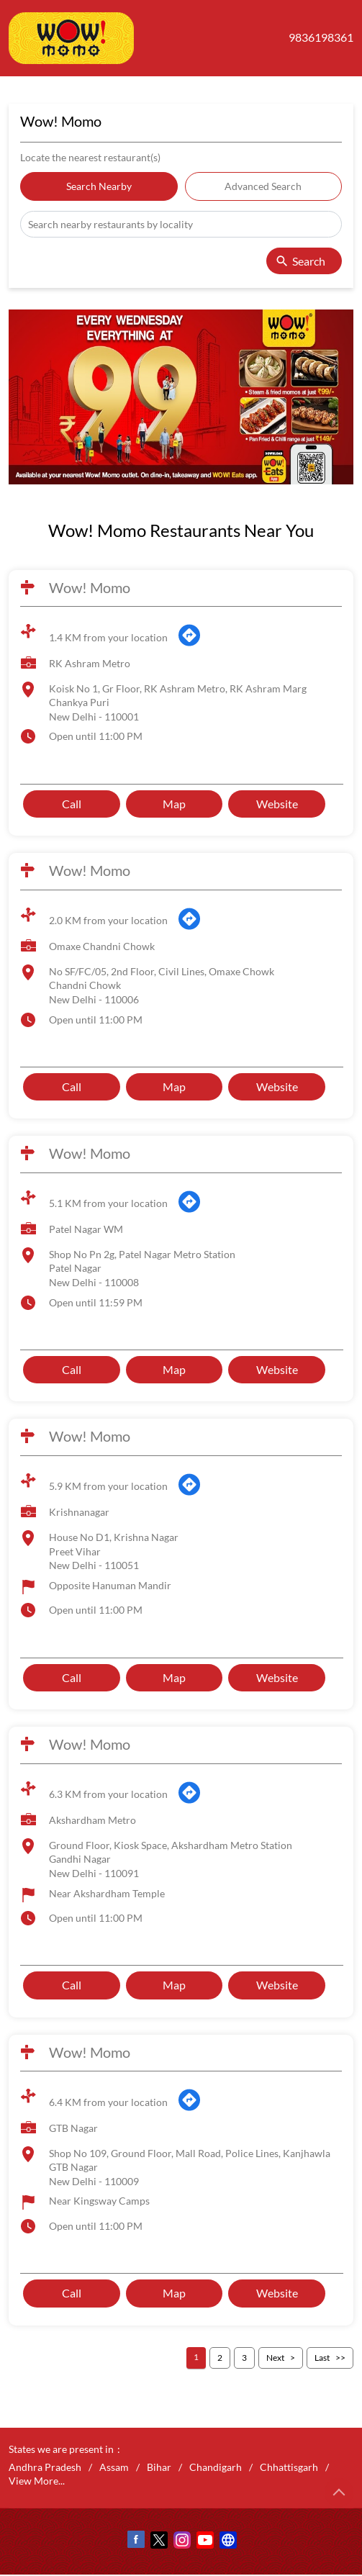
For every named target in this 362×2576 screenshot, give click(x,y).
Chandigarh (215, 2467)
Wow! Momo (89, 587)
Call (71, 803)
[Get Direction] (189, 644)
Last (322, 2357)
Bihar (159, 2467)
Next (275, 2357)
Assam (114, 2467)
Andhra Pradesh (45, 2467)
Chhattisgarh (289, 2467)
